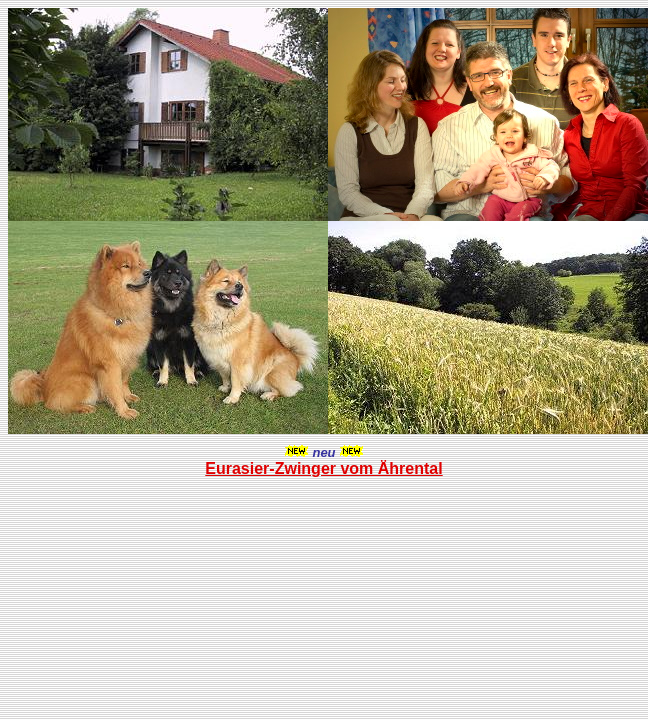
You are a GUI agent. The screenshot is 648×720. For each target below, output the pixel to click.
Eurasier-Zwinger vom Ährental (323, 468)
